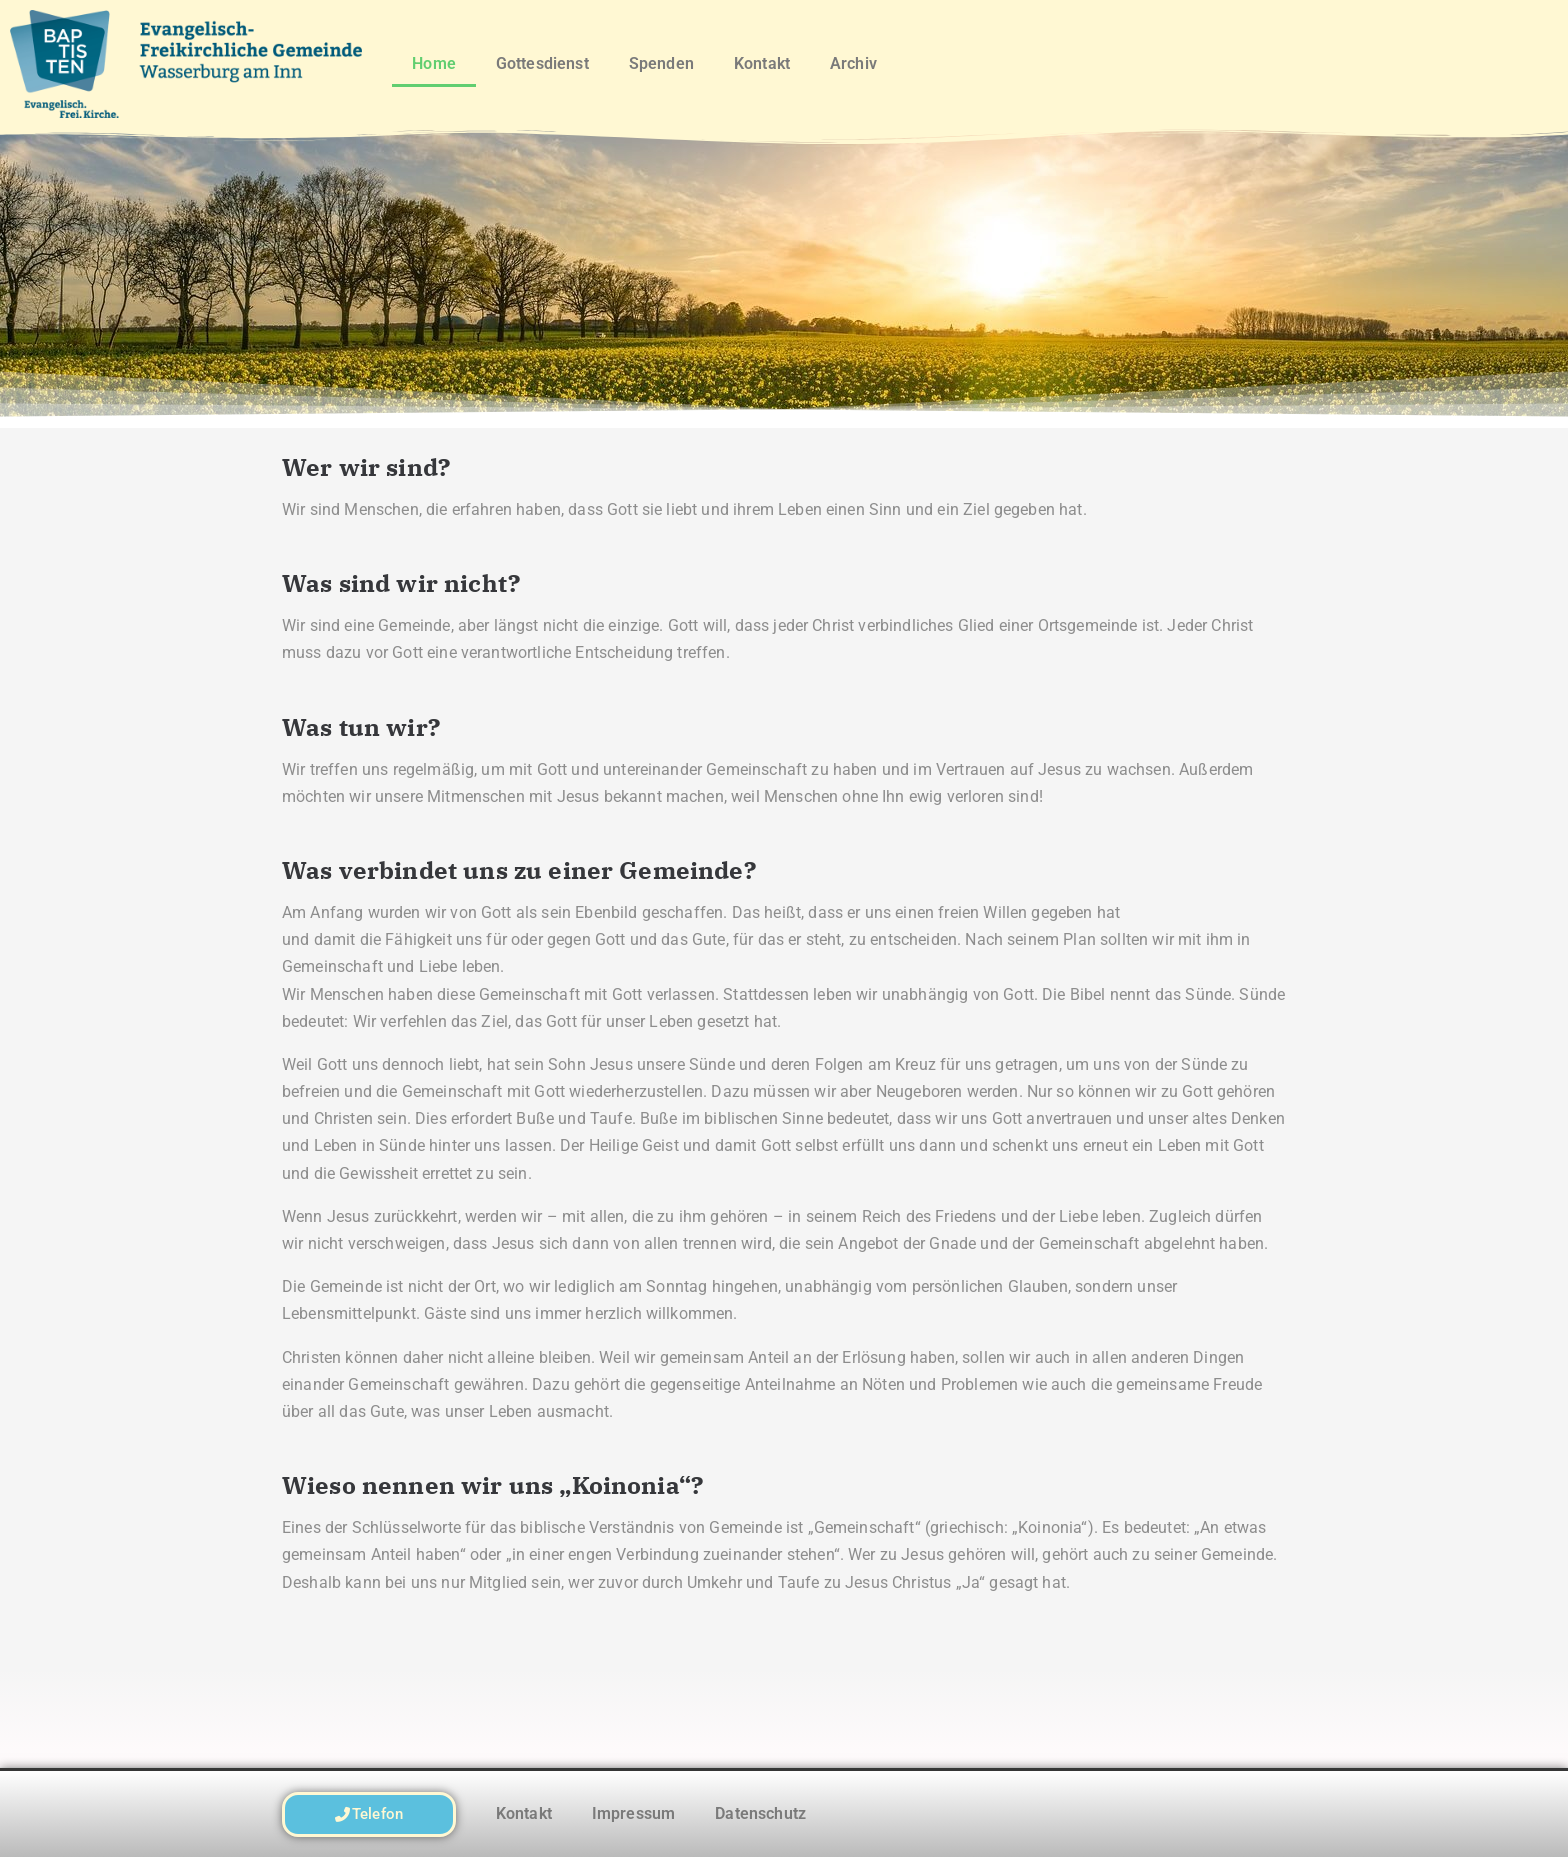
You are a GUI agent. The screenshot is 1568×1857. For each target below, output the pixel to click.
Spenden (661, 63)
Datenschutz (760, 1813)
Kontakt (762, 63)
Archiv (853, 63)
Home (434, 63)
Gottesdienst (542, 63)
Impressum (633, 1813)
